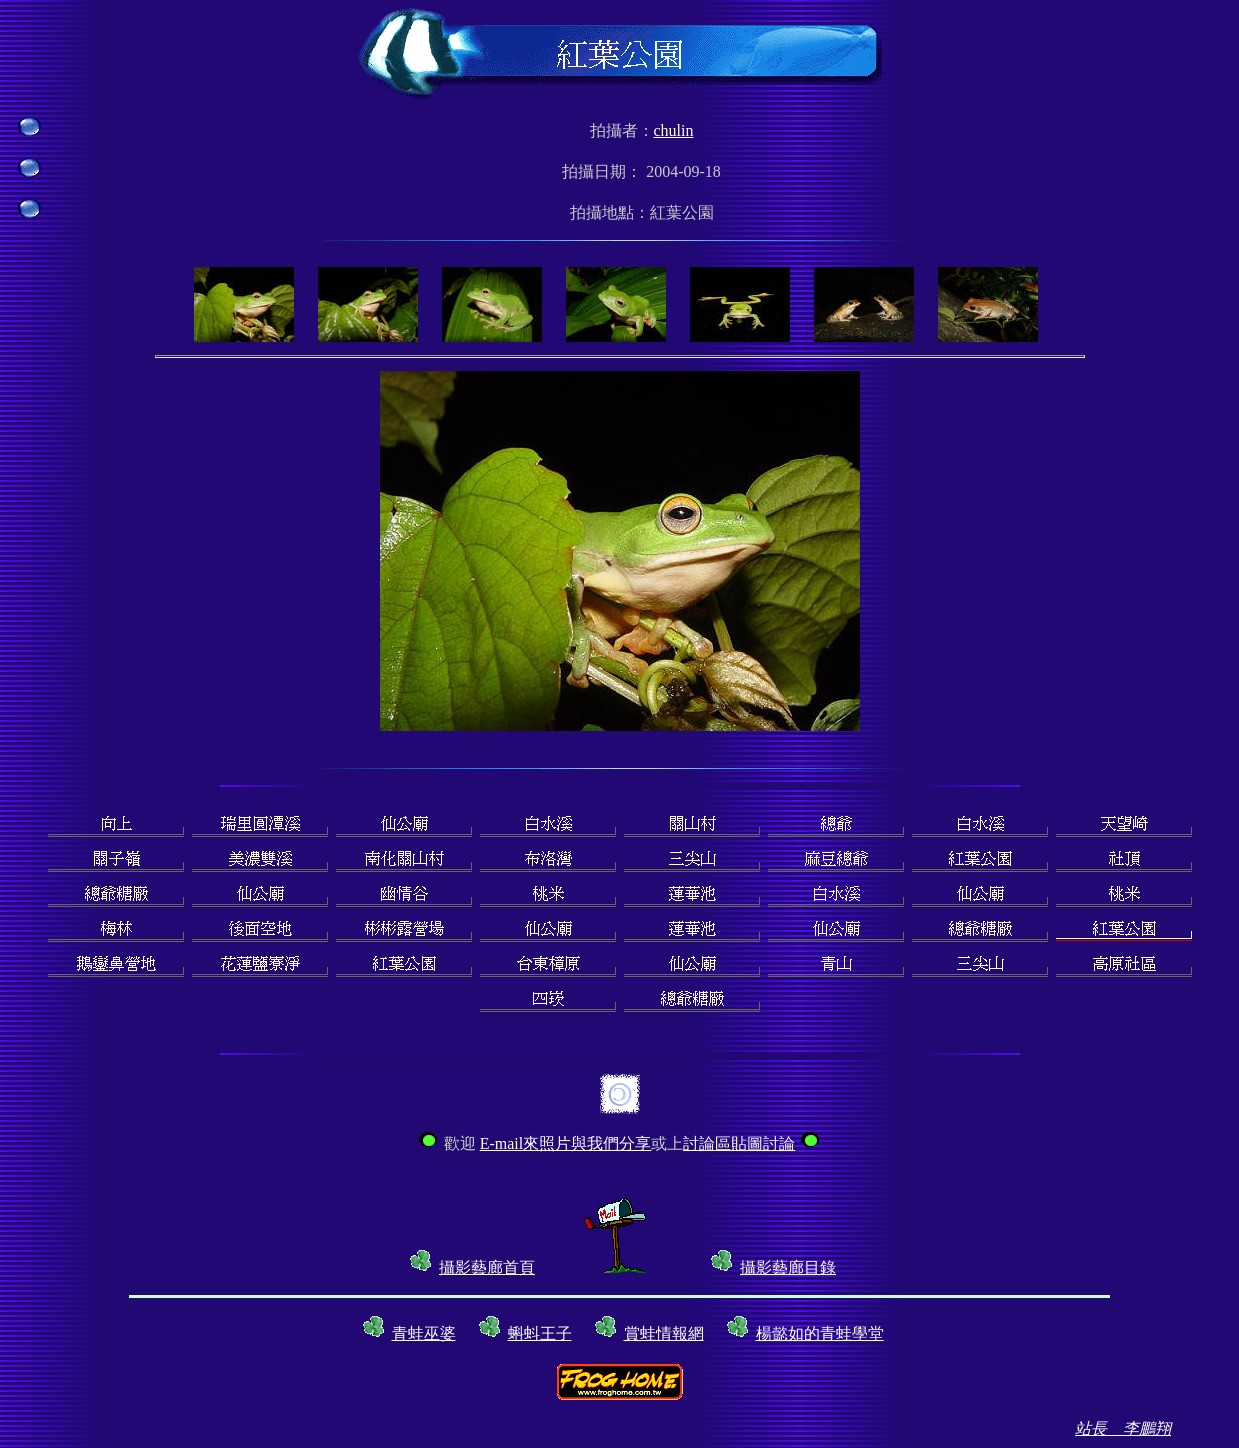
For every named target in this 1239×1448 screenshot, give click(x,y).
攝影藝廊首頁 (487, 1267)
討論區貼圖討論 (739, 1143)
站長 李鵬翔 (1123, 1428)
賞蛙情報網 (664, 1333)
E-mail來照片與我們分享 (566, 1143)
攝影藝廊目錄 (788, 1267)
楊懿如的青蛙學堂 (820, 1333)
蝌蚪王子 (540, 1333)
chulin (674, 130)
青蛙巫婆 (424, 1333)
